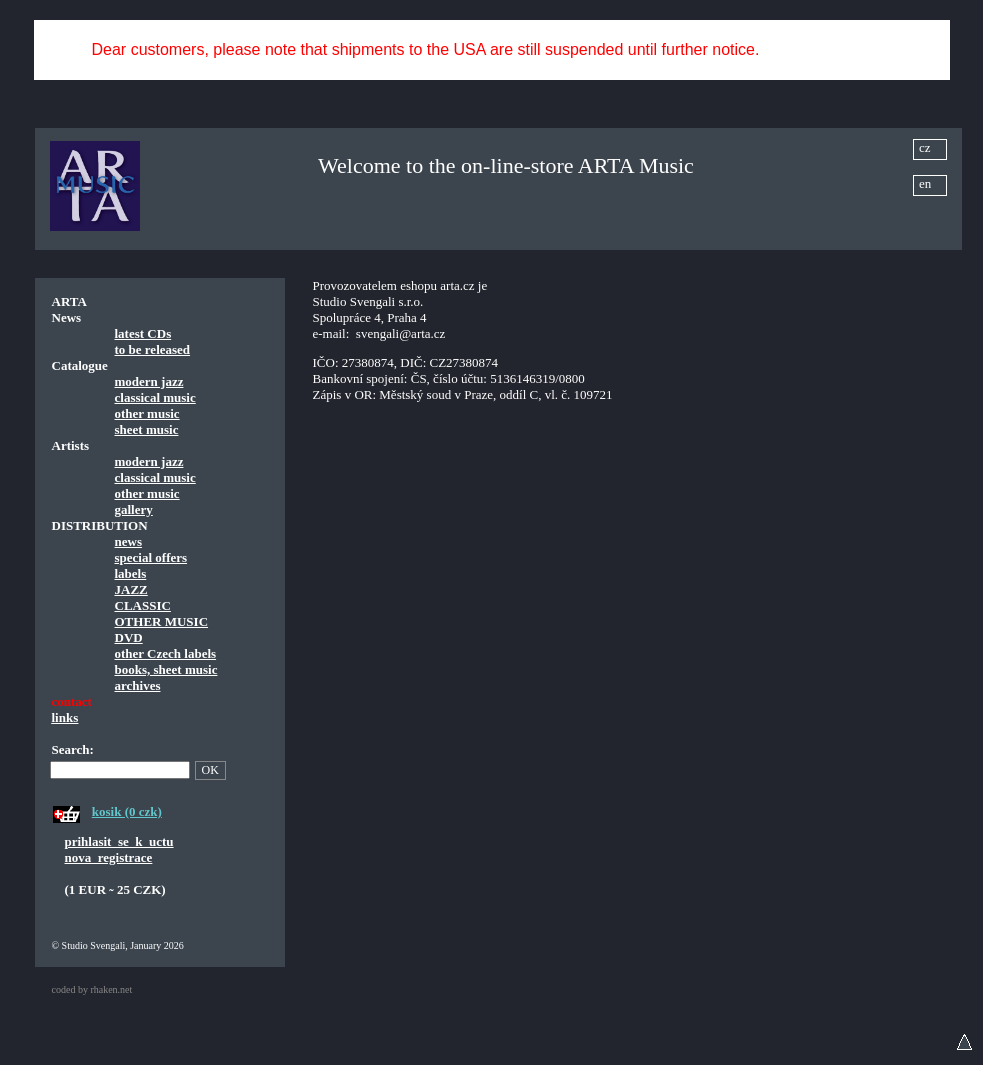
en (925, 183)
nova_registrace (109, 857)
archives (138, 685)
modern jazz (149, 381)
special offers (151, 557)
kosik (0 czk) (127, 811)
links (65, 717)
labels (131, 573)
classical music (155, 397)
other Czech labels (166, 653)
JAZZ (131, 589)
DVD (129, 637)
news (128, 541)
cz (925, 147)
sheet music (147, 429)
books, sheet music (166, 669)
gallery (134, 509)
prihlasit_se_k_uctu (119, 841)
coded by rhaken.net (92, 989)
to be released (153, 349)
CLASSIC (143, 605)
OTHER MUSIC (162, 621)
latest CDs (143, 333)
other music (147, 413)
